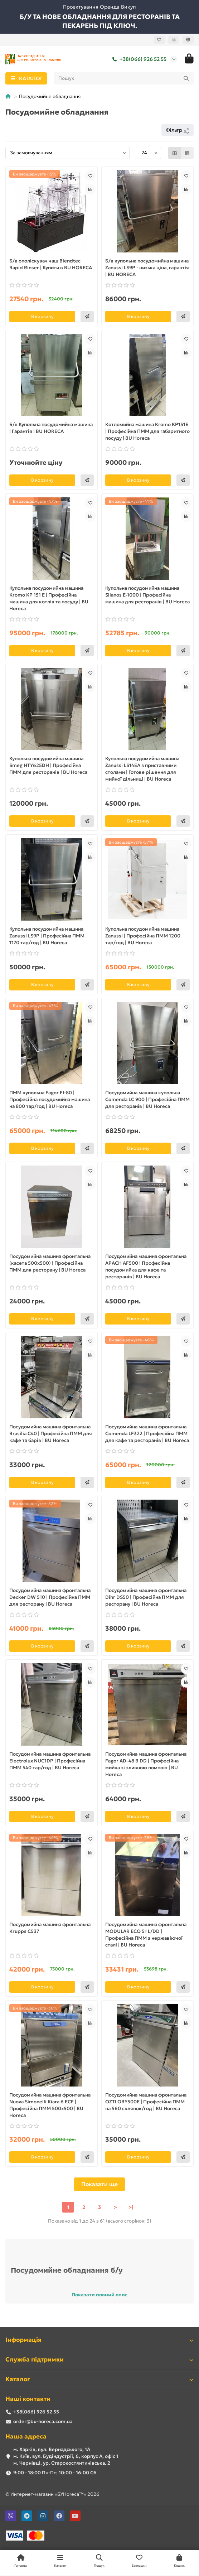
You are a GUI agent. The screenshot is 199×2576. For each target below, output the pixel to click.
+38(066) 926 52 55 (138, 59)
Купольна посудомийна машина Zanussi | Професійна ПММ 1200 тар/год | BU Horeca (142, 936)
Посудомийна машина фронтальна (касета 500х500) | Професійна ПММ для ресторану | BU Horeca (50, 1263)
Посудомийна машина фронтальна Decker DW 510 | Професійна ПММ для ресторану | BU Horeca (50, 1597)
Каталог (99, 2379)
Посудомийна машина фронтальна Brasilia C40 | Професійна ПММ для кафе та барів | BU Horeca (50, 1433)
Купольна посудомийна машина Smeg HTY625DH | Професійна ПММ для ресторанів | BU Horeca (48, 765)
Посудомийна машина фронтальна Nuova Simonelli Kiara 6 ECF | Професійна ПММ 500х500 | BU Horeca (50, 2105)
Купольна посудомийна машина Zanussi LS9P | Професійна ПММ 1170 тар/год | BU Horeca (46, 936)
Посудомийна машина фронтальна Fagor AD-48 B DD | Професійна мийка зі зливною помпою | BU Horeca (145, 1764)
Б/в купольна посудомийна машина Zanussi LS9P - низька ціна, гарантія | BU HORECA (147, 268)
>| (131, 2207)
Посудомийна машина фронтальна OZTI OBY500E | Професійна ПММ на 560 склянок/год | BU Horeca (145, 2102)
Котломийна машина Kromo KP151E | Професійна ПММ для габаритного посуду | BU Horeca (147, 431)
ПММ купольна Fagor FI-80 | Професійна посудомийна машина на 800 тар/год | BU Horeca (49, 1099)
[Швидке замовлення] (87, 316)
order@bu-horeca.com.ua (42, 2421)
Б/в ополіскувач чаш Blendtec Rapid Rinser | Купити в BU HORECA (50, 264)
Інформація (99, 2340)
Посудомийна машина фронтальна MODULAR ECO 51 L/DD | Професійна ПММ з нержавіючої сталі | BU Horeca (145, 1934)
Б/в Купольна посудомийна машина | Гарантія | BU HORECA (51, 427)
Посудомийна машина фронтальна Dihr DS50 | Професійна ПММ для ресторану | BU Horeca (145, 1597)
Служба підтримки (99, 2359)
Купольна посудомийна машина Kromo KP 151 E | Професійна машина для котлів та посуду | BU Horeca (48, 598)
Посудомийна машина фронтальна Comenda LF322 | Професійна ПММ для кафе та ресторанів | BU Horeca (147, 1433)
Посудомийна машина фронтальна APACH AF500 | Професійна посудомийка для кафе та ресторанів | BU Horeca (145, 1266)
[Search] (124, 78)
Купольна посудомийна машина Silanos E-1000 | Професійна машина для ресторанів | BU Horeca (147, 595)
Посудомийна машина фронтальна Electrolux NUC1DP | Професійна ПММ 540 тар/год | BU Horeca (50, 1761)
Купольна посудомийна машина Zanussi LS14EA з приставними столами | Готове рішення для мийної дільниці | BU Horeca (142, 769)
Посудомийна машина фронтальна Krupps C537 (50, 1927)
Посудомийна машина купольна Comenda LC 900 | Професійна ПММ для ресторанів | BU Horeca (147, 1099)
